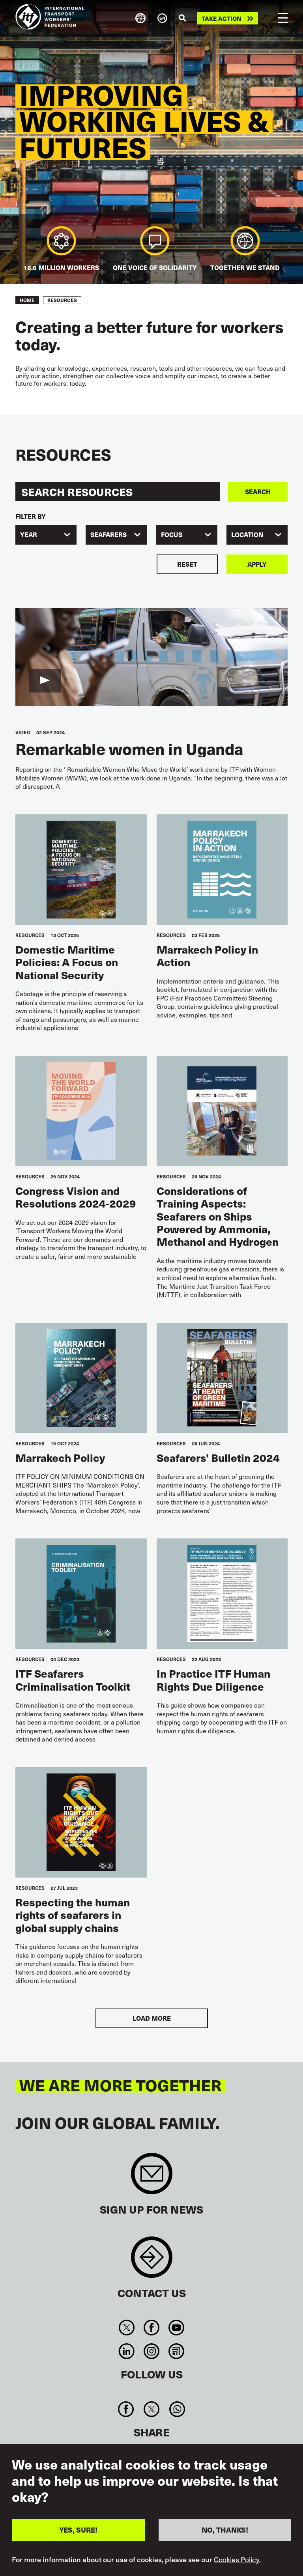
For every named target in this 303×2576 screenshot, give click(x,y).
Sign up (151, 2177)
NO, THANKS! (225, 2530)
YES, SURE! (78, 2530)
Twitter (126, 2327)
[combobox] (46, 535)
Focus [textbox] (171, 534)
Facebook (151, 2327)
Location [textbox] (247, 534)
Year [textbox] (28, 534)
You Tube (176, 2327)
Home (27, 300)
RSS (176, 2351)
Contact (151, 2261)
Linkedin (126, 2351)
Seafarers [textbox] (108, 534)
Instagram (151, 2351)
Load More (152, 2018)
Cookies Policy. (237, 2559)
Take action (221, 18)
